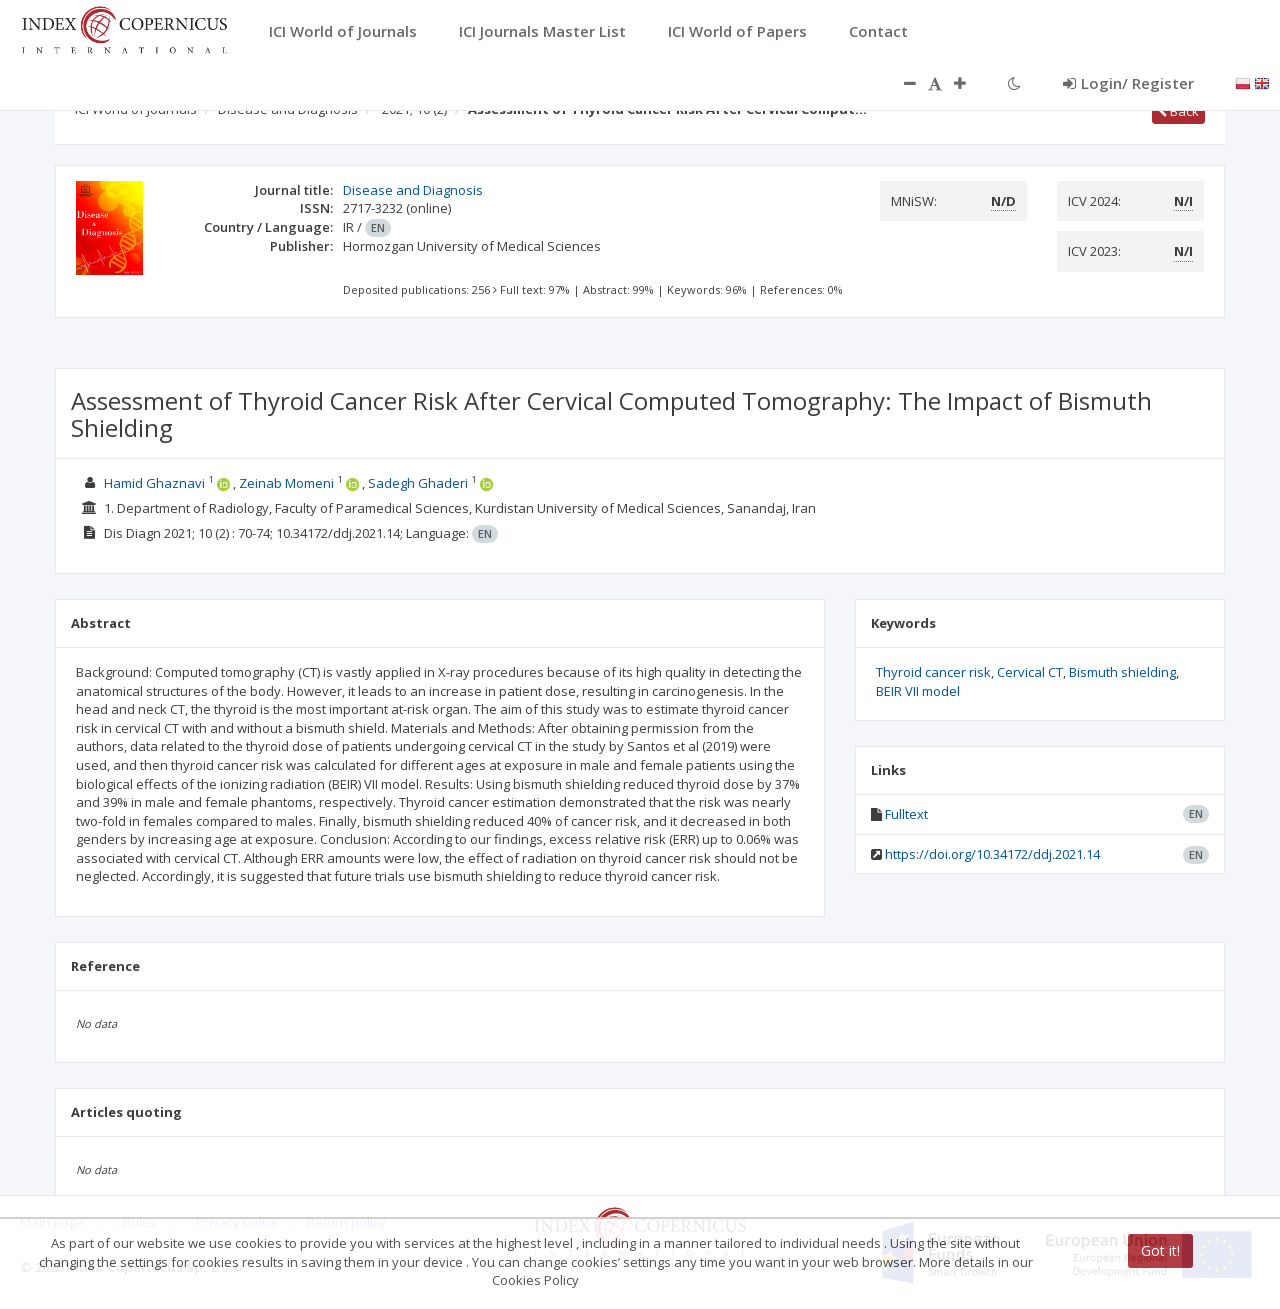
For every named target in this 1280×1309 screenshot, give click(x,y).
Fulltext (906, 814)
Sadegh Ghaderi (418, 483)
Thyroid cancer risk (933, 672)
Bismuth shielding (1122, 672)
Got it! (1160, 1250)
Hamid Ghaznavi (154, 483)
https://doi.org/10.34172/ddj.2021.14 (992, 854)
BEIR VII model (918, 691)
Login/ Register (1128, 83)
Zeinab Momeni (286, 483)
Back (1178, 111)
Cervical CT (1030, 672)
